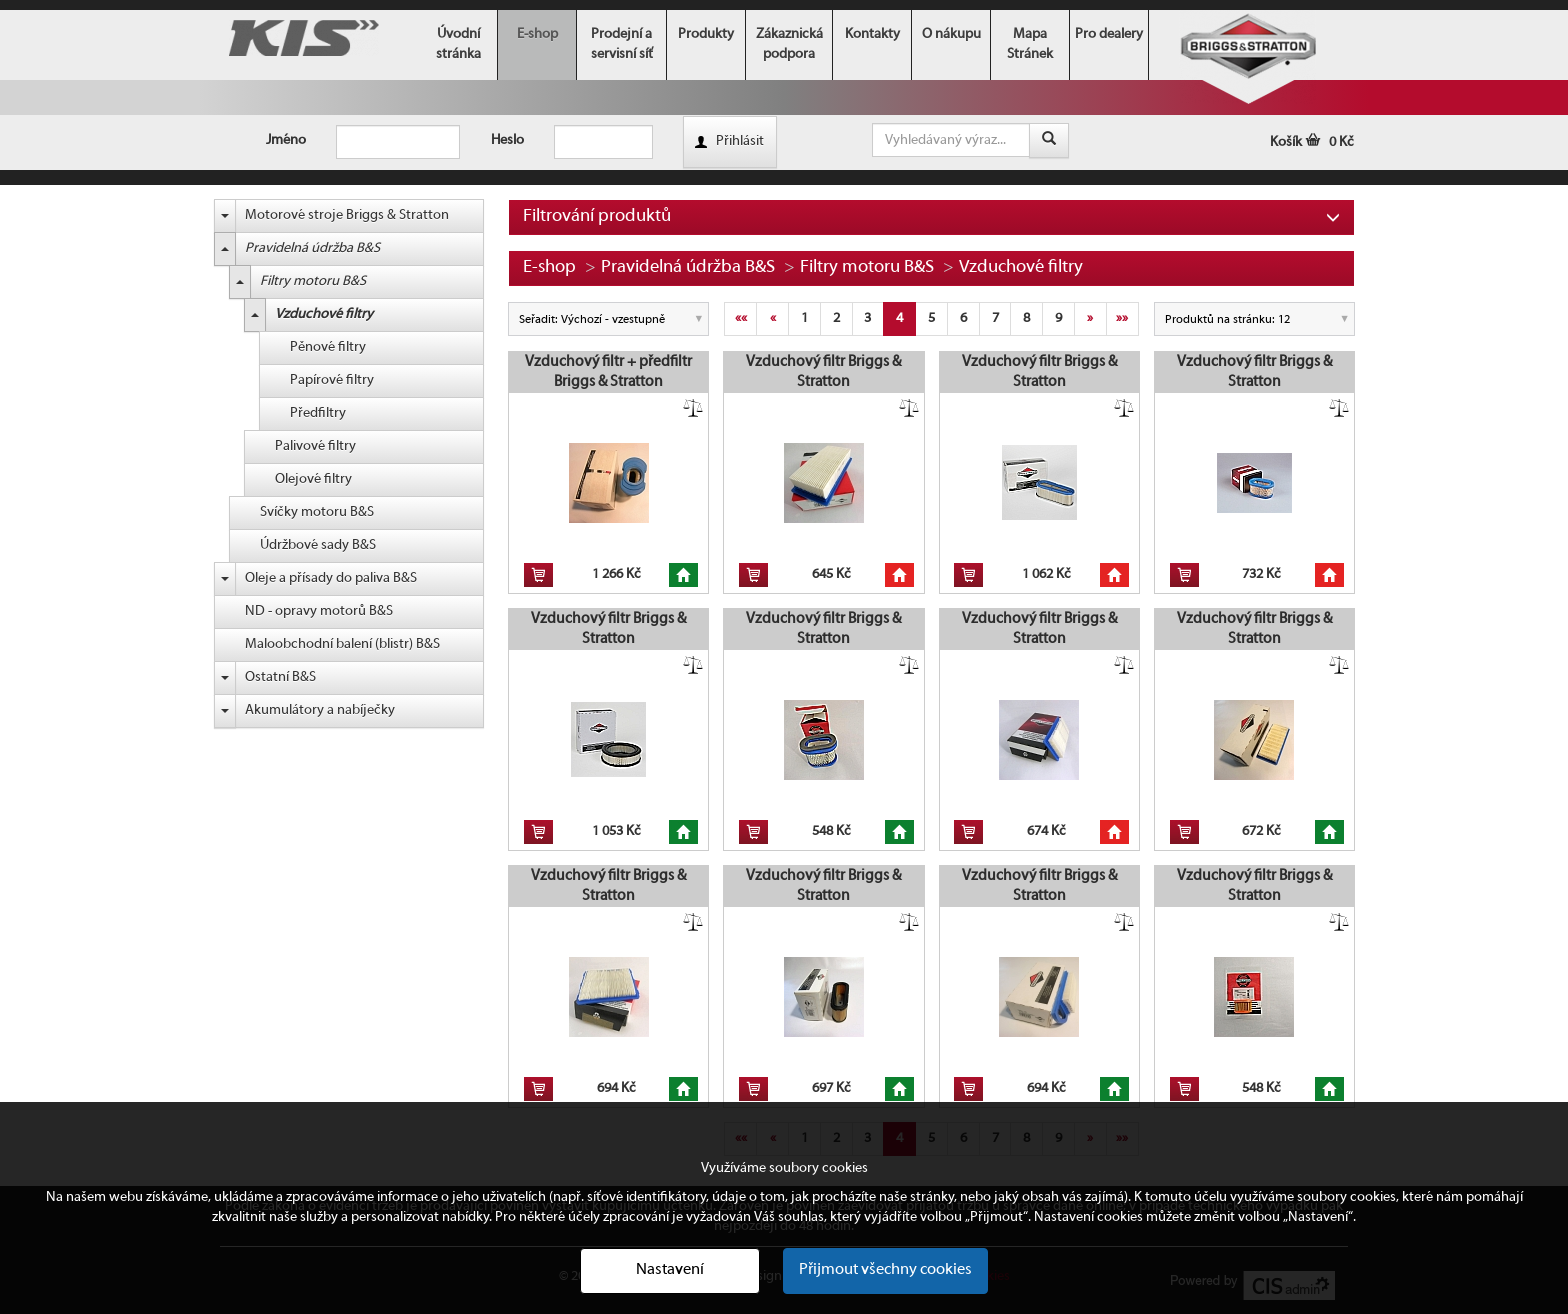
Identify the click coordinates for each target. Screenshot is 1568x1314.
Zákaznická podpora (789, 44)
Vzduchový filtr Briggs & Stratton (823, 372)
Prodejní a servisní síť (622, 44)
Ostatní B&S (280, 677)
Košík (1312, 142)
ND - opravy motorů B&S (319, 611)
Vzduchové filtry (324, 314)
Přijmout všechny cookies (885, 1270)
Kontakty (872, 34)
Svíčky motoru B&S (317, 512)
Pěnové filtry (328, 347)
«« (741, 318)
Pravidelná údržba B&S (312, 248)
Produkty (706, 34)
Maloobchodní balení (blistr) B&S (342, 644)
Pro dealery (1109, 34)
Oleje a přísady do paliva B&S (331, 578)
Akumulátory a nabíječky (320, 710)
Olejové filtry (313, 479)
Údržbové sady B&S (318, 545)
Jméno (286, 140)
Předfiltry (318, 413)
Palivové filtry (315, 446)
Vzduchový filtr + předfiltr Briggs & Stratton (608, 372)
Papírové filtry (332, 380)
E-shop (537, 34)
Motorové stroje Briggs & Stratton (347, 215)
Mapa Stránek (1030, 44)
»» (1122, 318)
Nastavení (670, 1270)
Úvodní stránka (458, 44)
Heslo (507, 140)
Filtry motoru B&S (313, 281)
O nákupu (951, 34)
